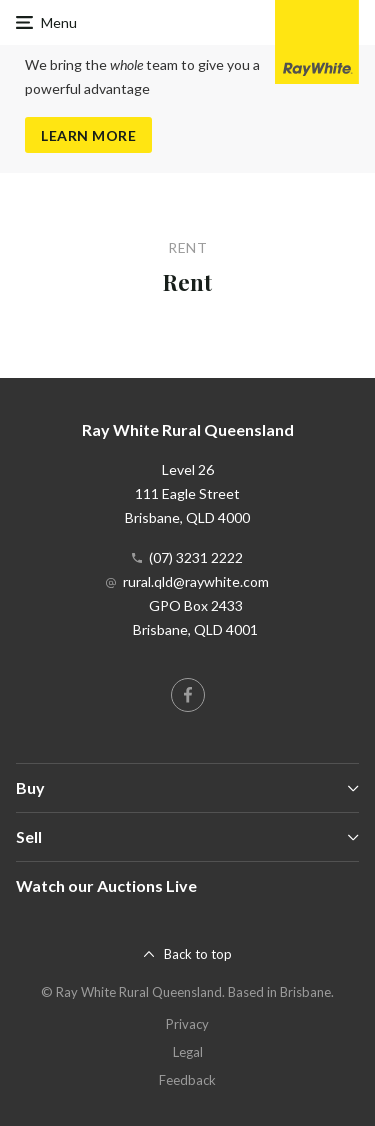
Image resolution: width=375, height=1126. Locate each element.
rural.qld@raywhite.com (196, 581)
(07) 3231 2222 (196, 557)
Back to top (198, 954)
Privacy (187, 1024)
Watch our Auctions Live (106, 885)
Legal (188, 1052)
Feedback (187, 1080)
